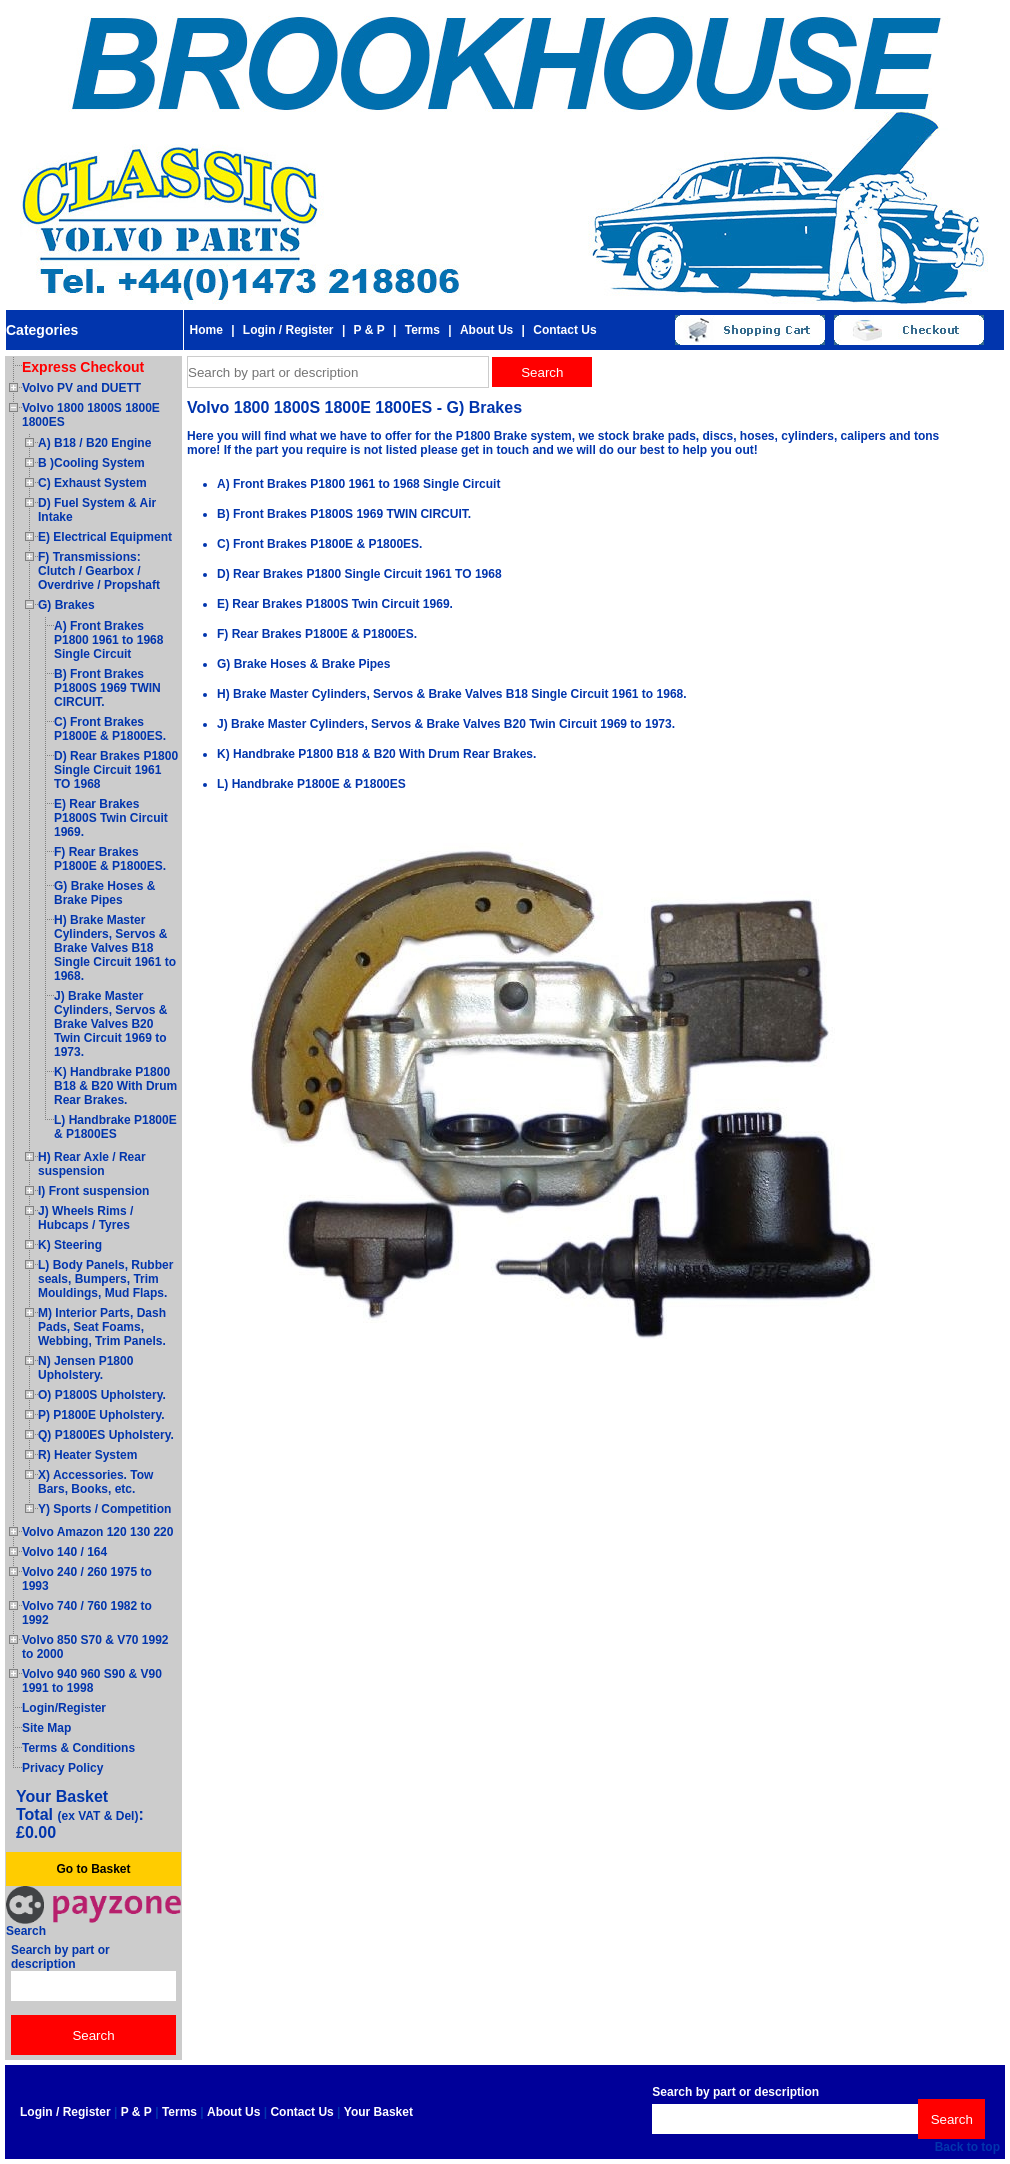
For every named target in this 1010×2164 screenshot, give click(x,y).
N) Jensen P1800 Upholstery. (85, 1368)
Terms (422, 330)
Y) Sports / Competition (104, 1509)
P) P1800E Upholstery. (101, 1415)
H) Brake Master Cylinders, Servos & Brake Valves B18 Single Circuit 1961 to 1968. (115, 948)
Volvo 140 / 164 (64, 1552)
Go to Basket (93, 1869)
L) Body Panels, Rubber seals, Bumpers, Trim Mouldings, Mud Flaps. (105, 1279)
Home (205, 330)
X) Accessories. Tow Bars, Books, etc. (95, 1482)
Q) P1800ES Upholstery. (106, 1435)
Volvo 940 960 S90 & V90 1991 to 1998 (92, 1681)
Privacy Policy (62, 1768)
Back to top (967, 2147)
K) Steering (70, 1245)
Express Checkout (83, 367)
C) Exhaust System (92, 483)
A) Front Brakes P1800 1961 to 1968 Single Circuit (108, 640)
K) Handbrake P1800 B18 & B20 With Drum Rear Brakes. (115, 1086)
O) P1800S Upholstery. (102, 1395)
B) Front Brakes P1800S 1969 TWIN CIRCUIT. (107, 688)
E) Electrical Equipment (105, 537)
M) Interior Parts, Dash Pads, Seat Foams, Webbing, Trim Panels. (102, 1327)
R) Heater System (87, 1455)
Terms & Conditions (78, 1748)
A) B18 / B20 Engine (94, 443)
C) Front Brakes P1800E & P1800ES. (110, 729)
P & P (369, 330)
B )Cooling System (91, 463)
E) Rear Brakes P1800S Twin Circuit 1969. (111, 818)
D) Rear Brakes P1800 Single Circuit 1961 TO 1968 (116, 770)
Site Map (46, 1728)
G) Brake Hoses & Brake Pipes (104, 893)
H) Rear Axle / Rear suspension (92, 1164)
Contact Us (564, 330)
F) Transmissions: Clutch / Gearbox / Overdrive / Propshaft (99, 571)
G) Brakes (66, 605)
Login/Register (64, 1708)
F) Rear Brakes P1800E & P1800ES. (110, 859)
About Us (486, 330)
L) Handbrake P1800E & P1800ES (115, 1127)
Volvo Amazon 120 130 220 (97, 1532)
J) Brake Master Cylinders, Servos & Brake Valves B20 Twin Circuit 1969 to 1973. (110, 1024)
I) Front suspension (93, 1191)
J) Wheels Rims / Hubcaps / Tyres (85, 1218)
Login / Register (288, 330)
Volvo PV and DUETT (81, 388)
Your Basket (378, 2112)
